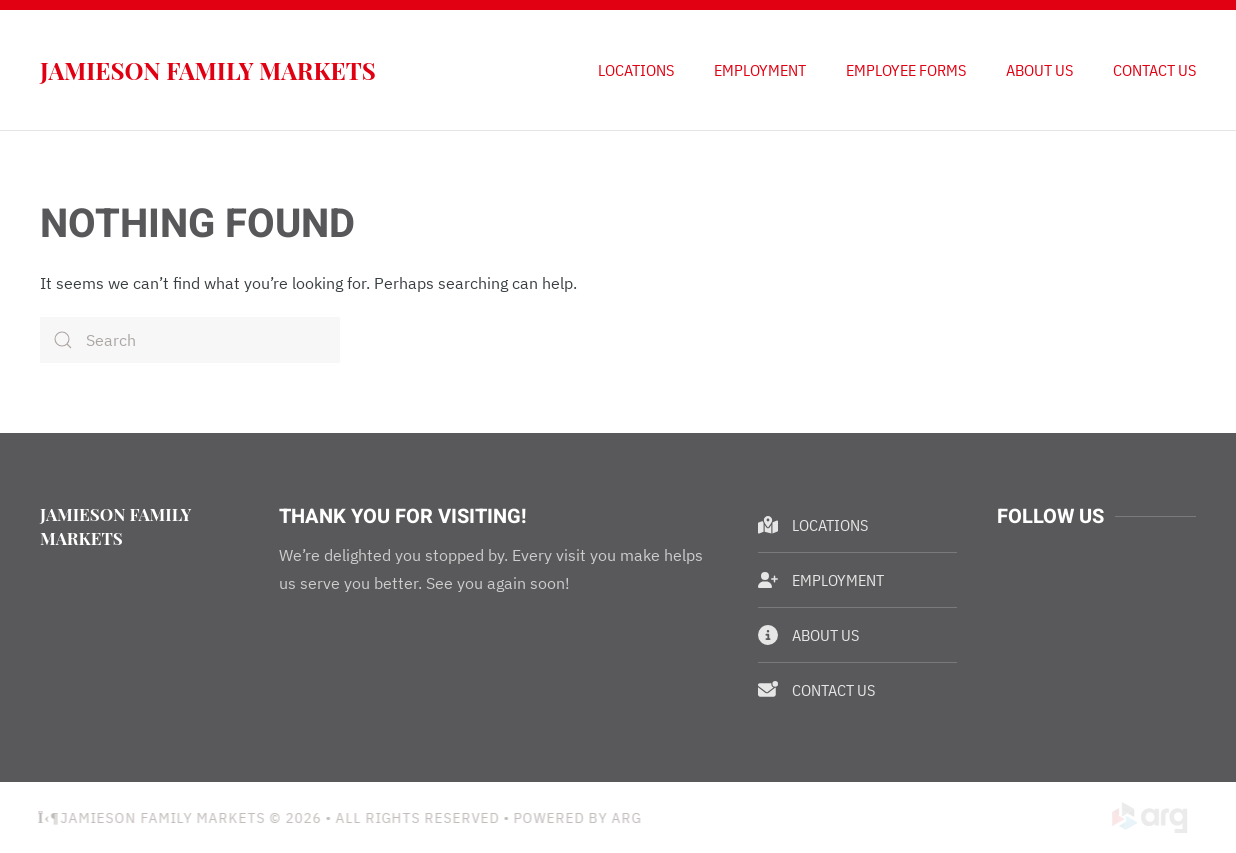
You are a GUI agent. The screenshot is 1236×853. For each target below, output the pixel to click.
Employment (760, 70)
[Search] (190, 340)
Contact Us (1154, 70)
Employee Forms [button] (906, 70)
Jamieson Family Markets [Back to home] (208, 70)
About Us (1039, 70)
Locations (636, 70)
